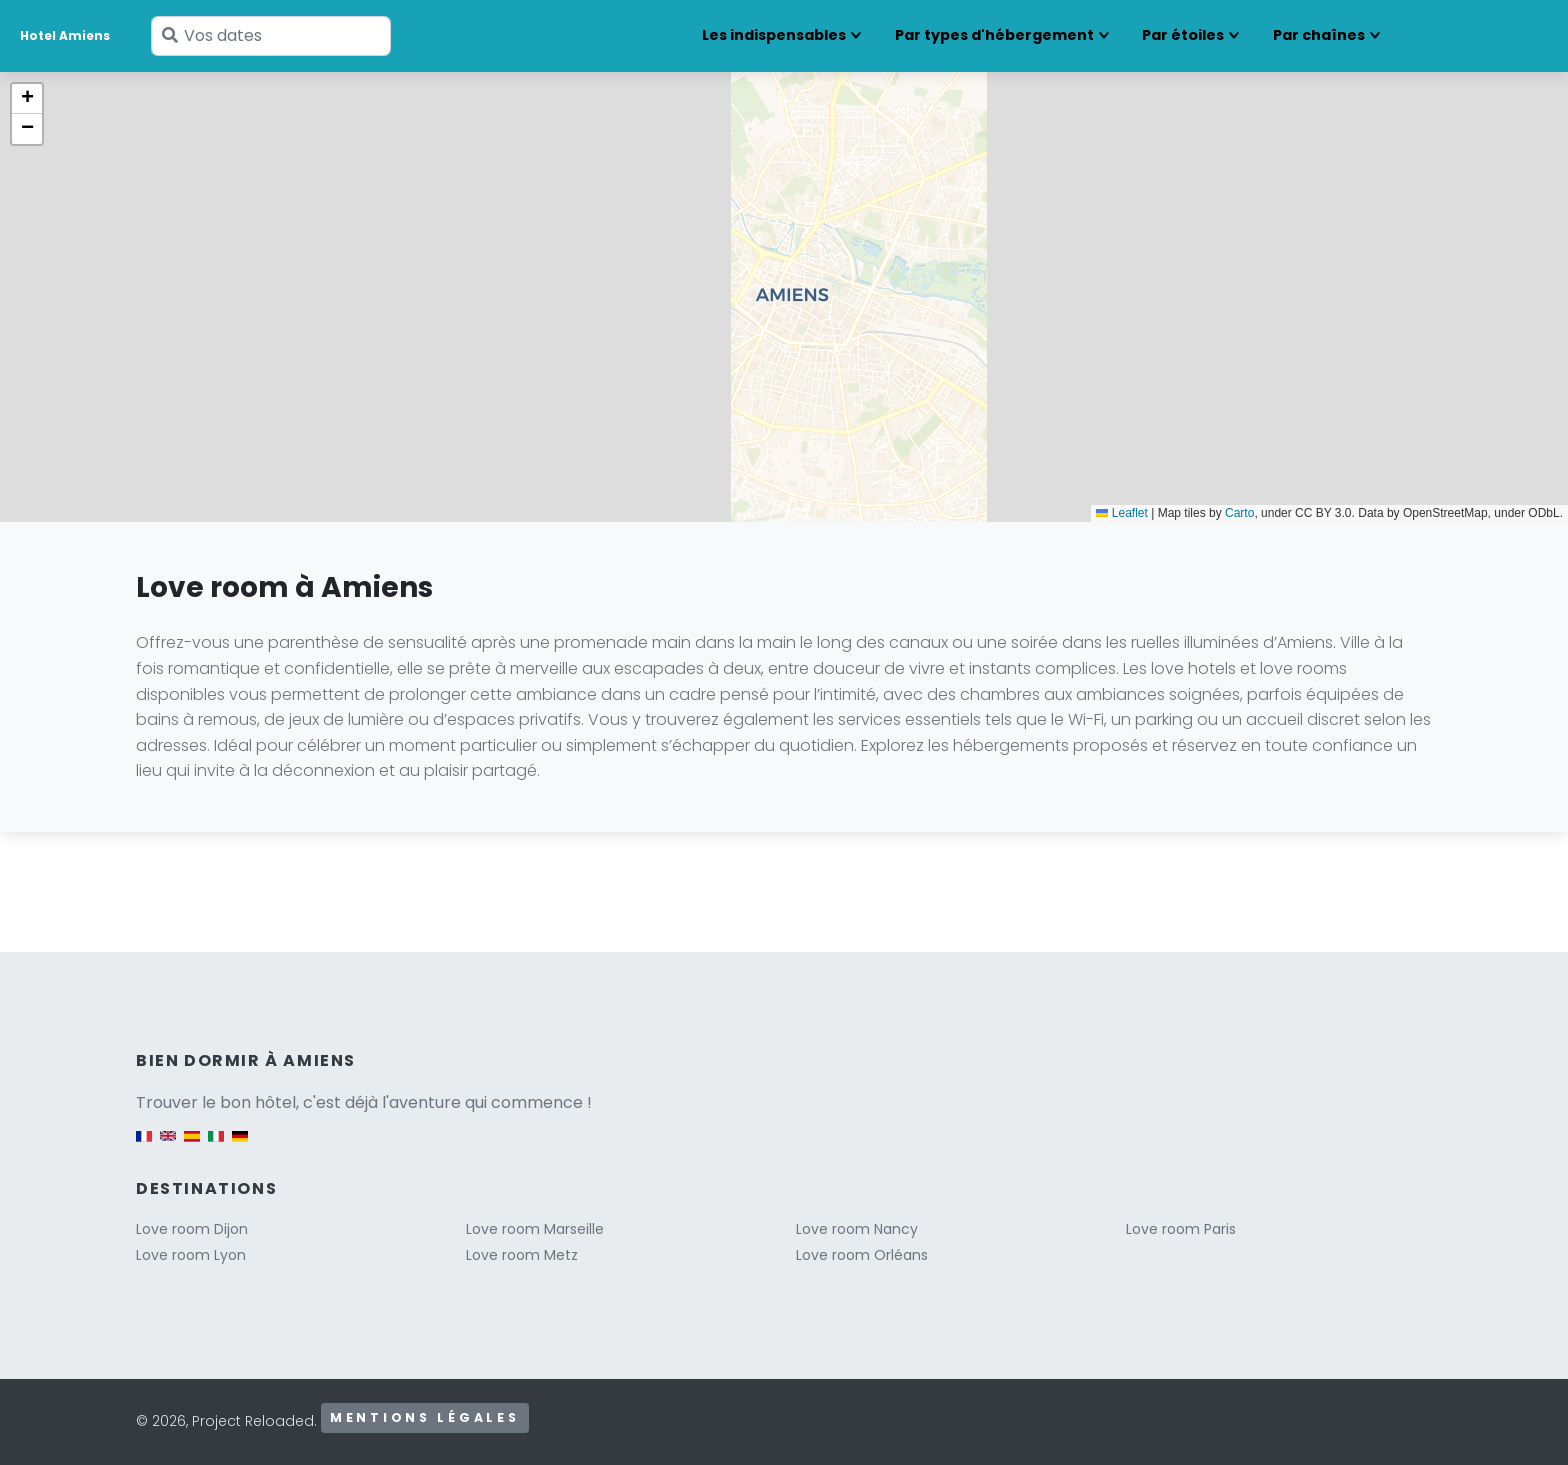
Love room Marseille (535, 1229)
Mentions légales (425, 1417)
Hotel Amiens (65, 35)
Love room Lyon (191, 1255)
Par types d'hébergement (994, 35)
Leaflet (1121, 513)
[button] (27, 99)
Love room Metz (522, 1255)
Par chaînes (1319, 35)
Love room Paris (1181, 1229)
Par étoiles (1183, 35)
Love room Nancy (857, 1229)
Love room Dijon (192, 1229)
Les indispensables (774, 35)
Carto (1239, 513)
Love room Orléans (862, 1255)
